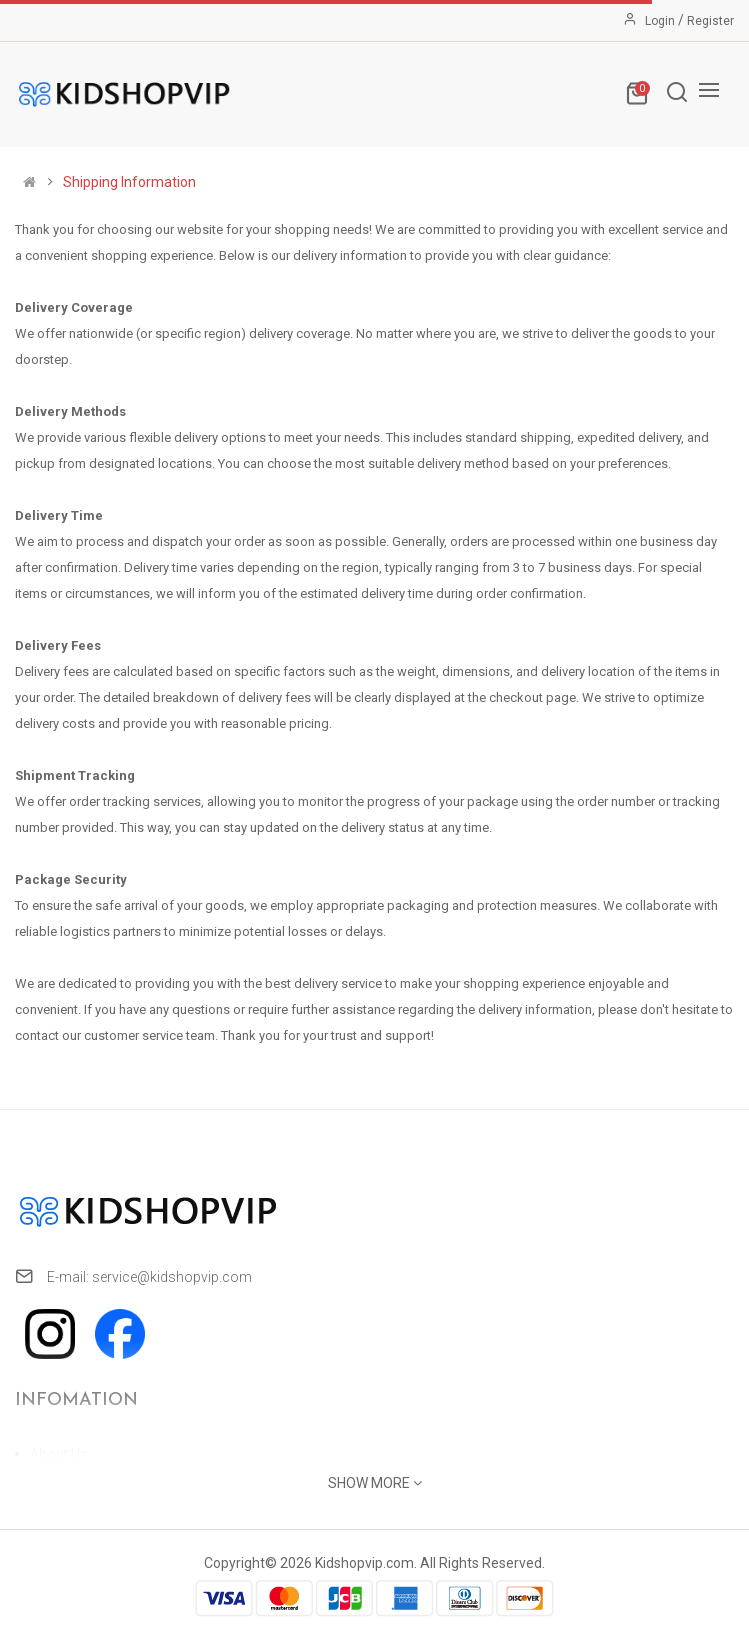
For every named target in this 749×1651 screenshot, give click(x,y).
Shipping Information (129, 182)
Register (710, 21)
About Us (59, 1454)
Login (661, 21)
